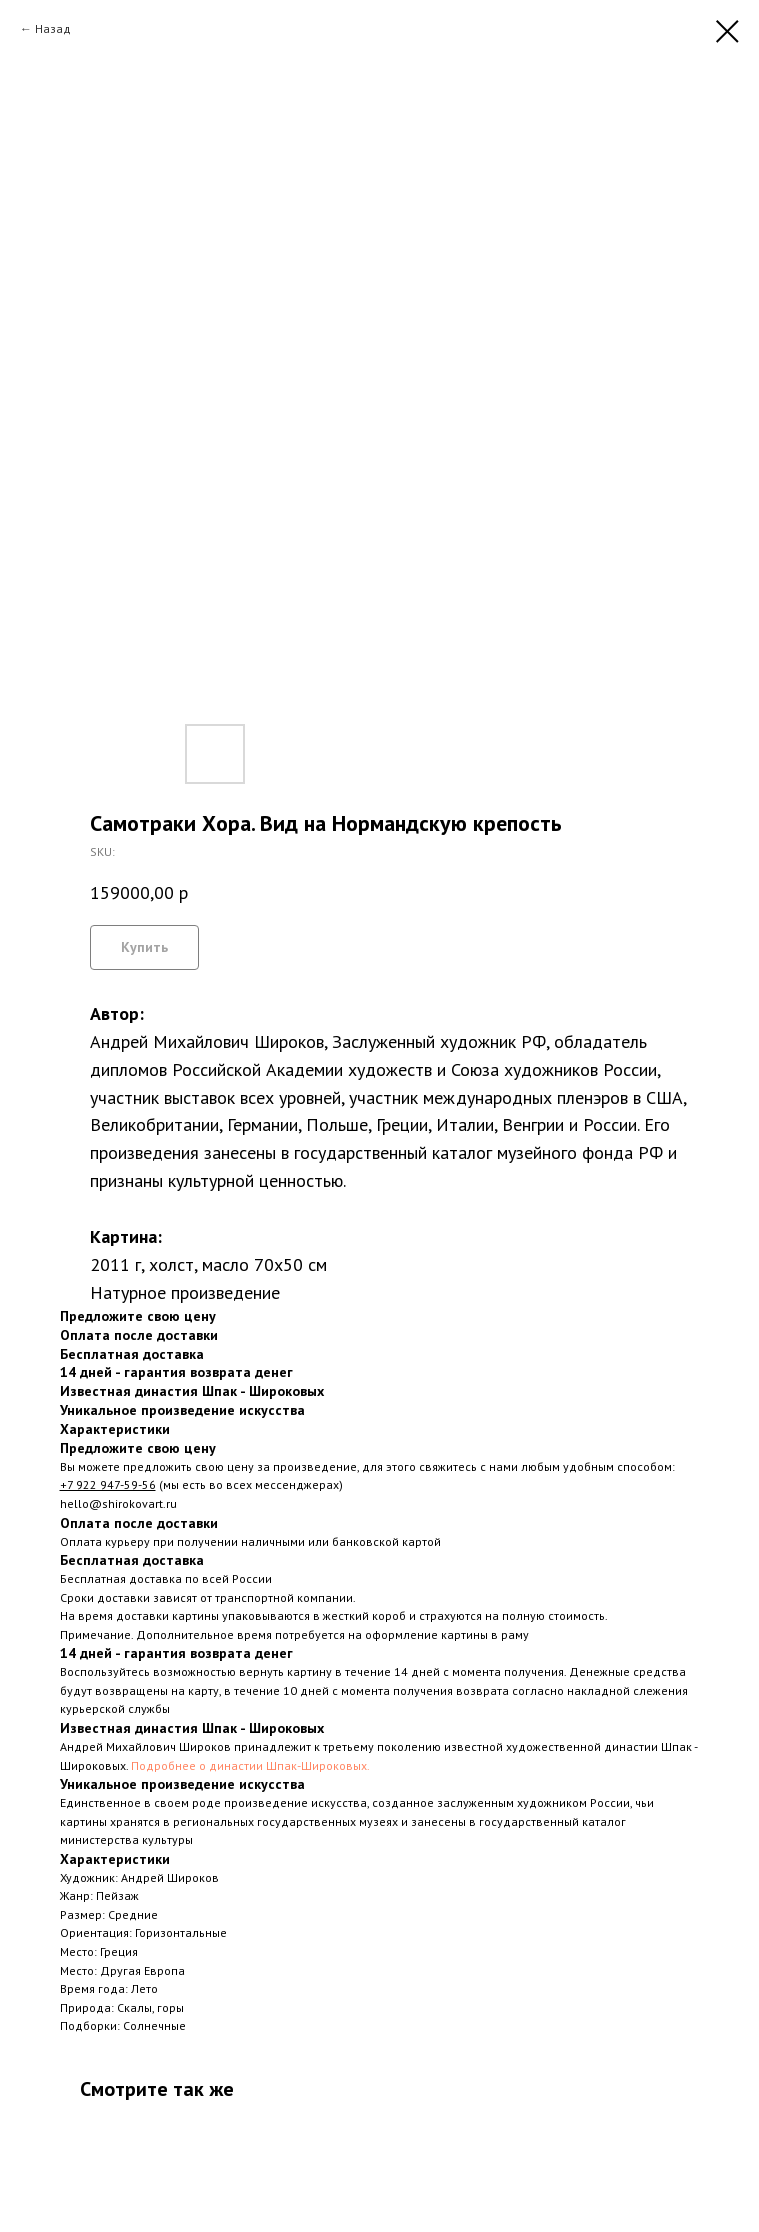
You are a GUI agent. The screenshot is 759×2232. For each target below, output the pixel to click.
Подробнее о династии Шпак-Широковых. (250, 1765)
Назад (53, 28)
